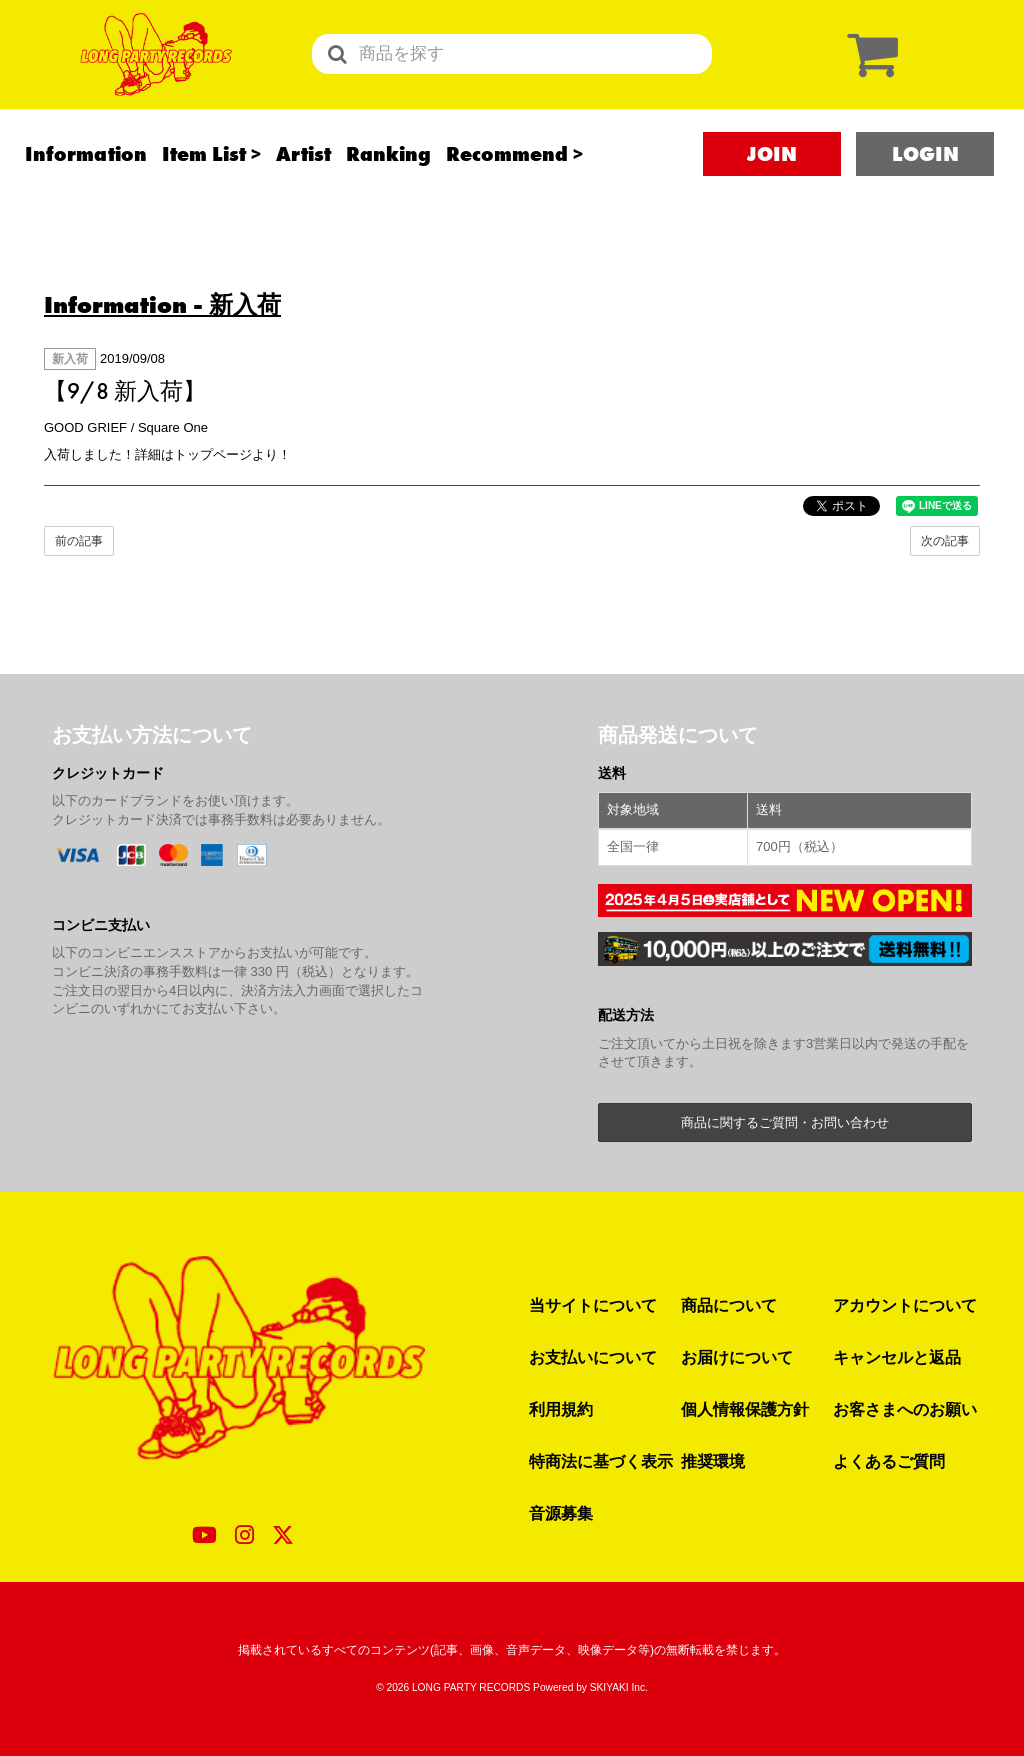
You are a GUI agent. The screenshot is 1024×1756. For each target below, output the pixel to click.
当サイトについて (593, 1305)
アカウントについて (905, 1305)
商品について (729, 1305)
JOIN (772, 181)
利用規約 (561, 1409)
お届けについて (737, 1357)
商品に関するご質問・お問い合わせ (785, 1122)
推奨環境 (713, 1461)
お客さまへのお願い (905, 1409)
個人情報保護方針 (745, 1409)
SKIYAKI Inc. (619, 1687)
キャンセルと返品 (897, 1357)
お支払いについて (593, 1357)
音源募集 (561, 1513)
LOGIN (925, 181)
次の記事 (945, 541)
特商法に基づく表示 (601, 1461)
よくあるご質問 (889, 1461)
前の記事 (79, 541)
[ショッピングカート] (868, 67)
